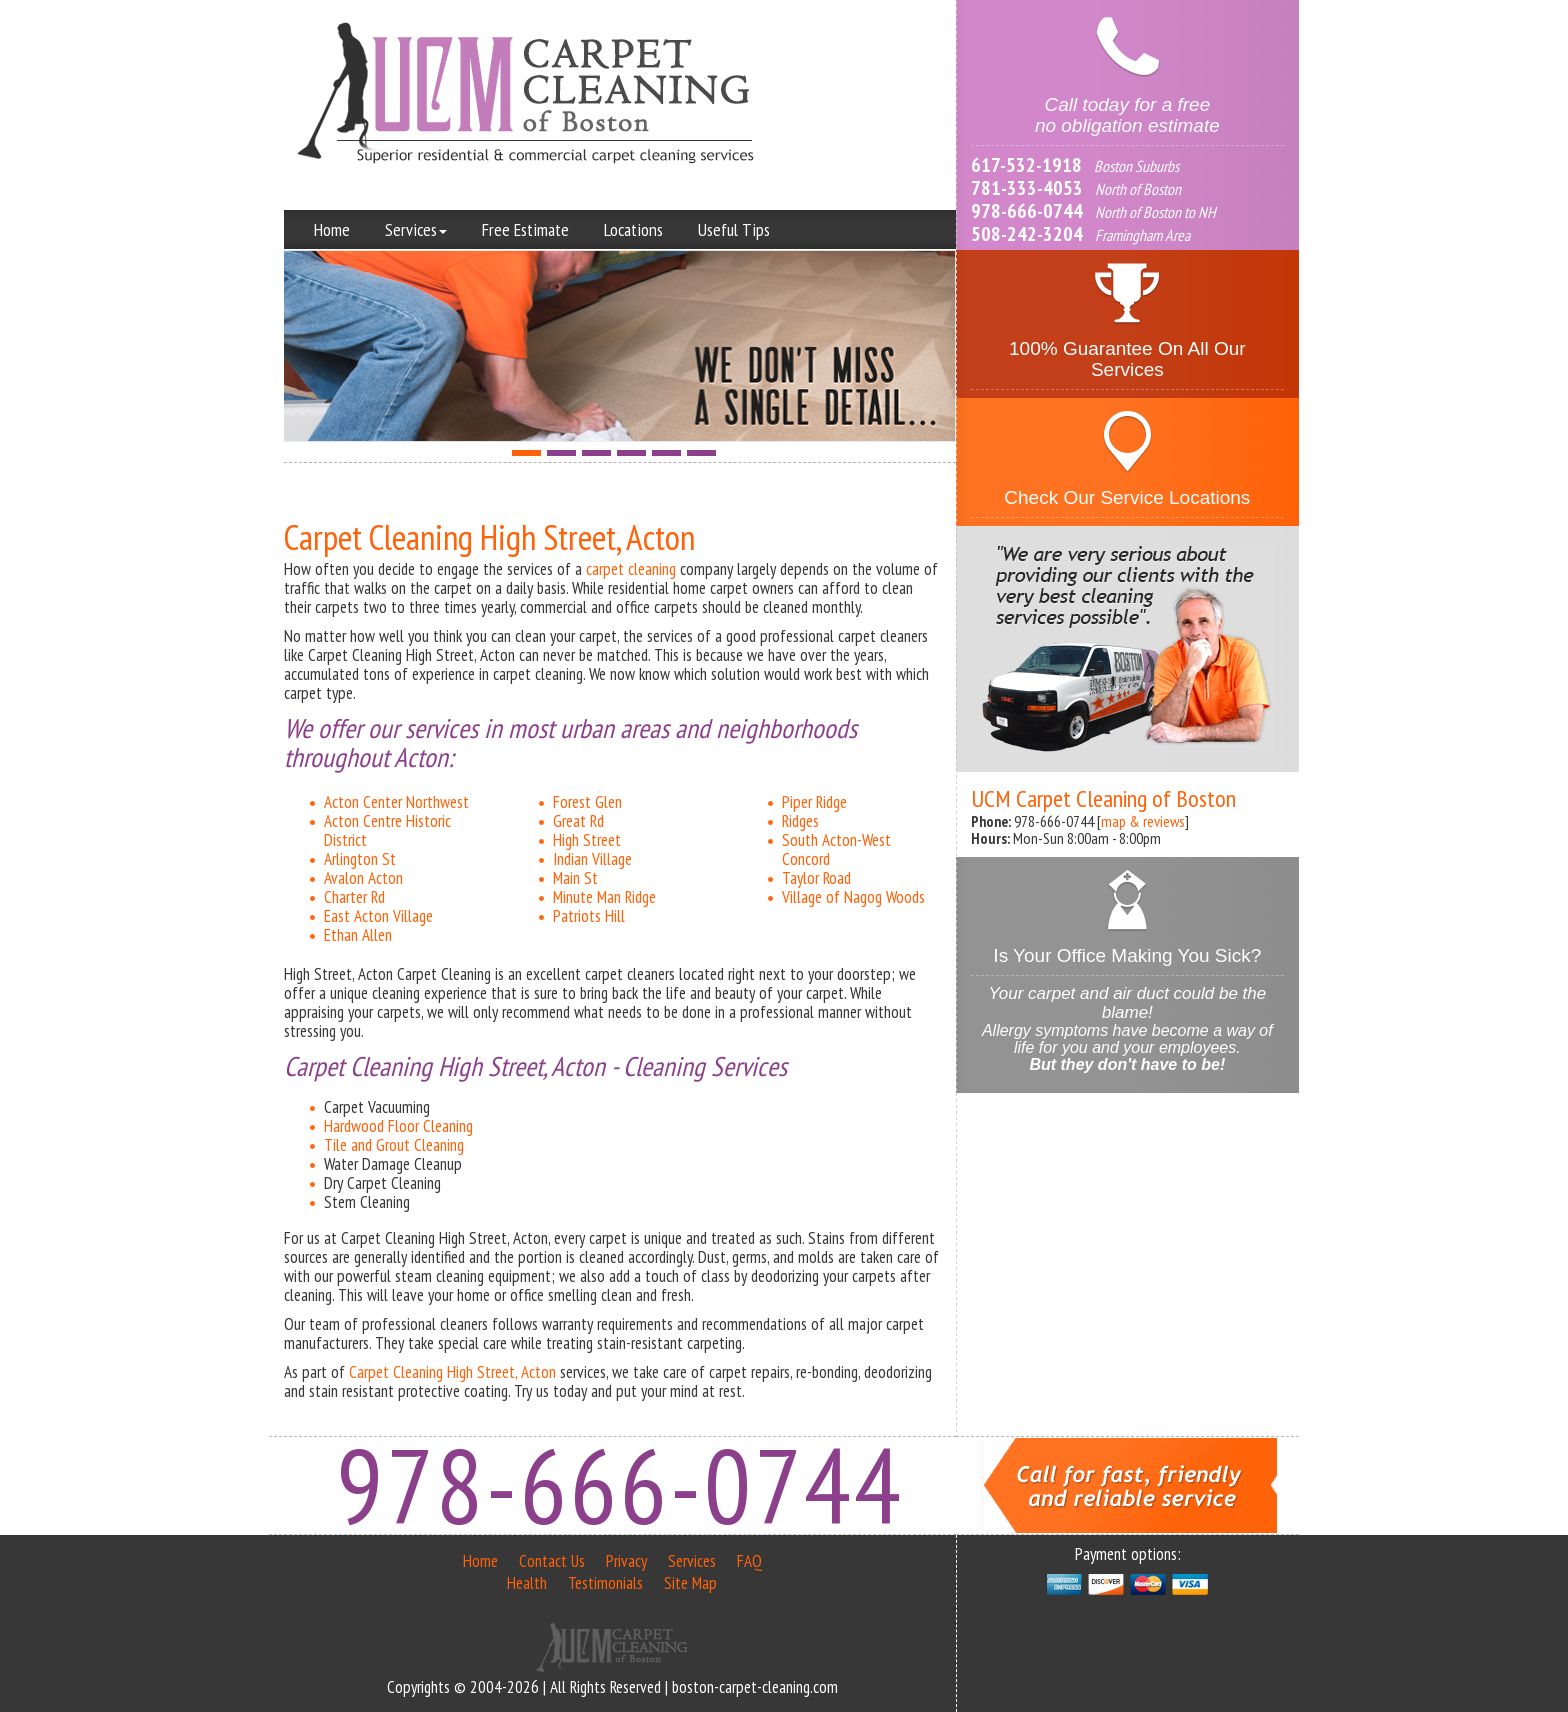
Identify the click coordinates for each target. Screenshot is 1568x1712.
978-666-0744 (1027, 211)
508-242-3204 (1027, 234)
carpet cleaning (631, 569)
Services (416, 229)
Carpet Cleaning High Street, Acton (452, 1372)
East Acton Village (378, 916)
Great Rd (578, 821)
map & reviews (1143, 821)
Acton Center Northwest (396, 802)
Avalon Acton (363, 878)
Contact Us (552, 1561)
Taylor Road (816, 878)
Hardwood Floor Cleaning (398, 1126)
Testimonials (605, 1583)
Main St (575, 878)
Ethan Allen (358, 935)
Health (527, 1583)
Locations (633, 229)
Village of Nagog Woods (853, 897)
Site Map (690, 1583)
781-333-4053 (1027, 188)
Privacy (626, 1561)
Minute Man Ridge (604, 897)
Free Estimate (525, 229)
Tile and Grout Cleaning (394, 1145)
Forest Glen (587, 802)
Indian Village (592, 859)
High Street (587, 840)
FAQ (749, 1561)
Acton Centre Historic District (387, 830)
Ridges (800, 821)
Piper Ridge (814, 802)
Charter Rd (354, 897)
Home (332, 229)
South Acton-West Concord (836, 849)
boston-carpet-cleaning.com (755, 1687)
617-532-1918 (1026, 165)
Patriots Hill (589, 916)
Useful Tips (734, 229)
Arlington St (360, 859)
